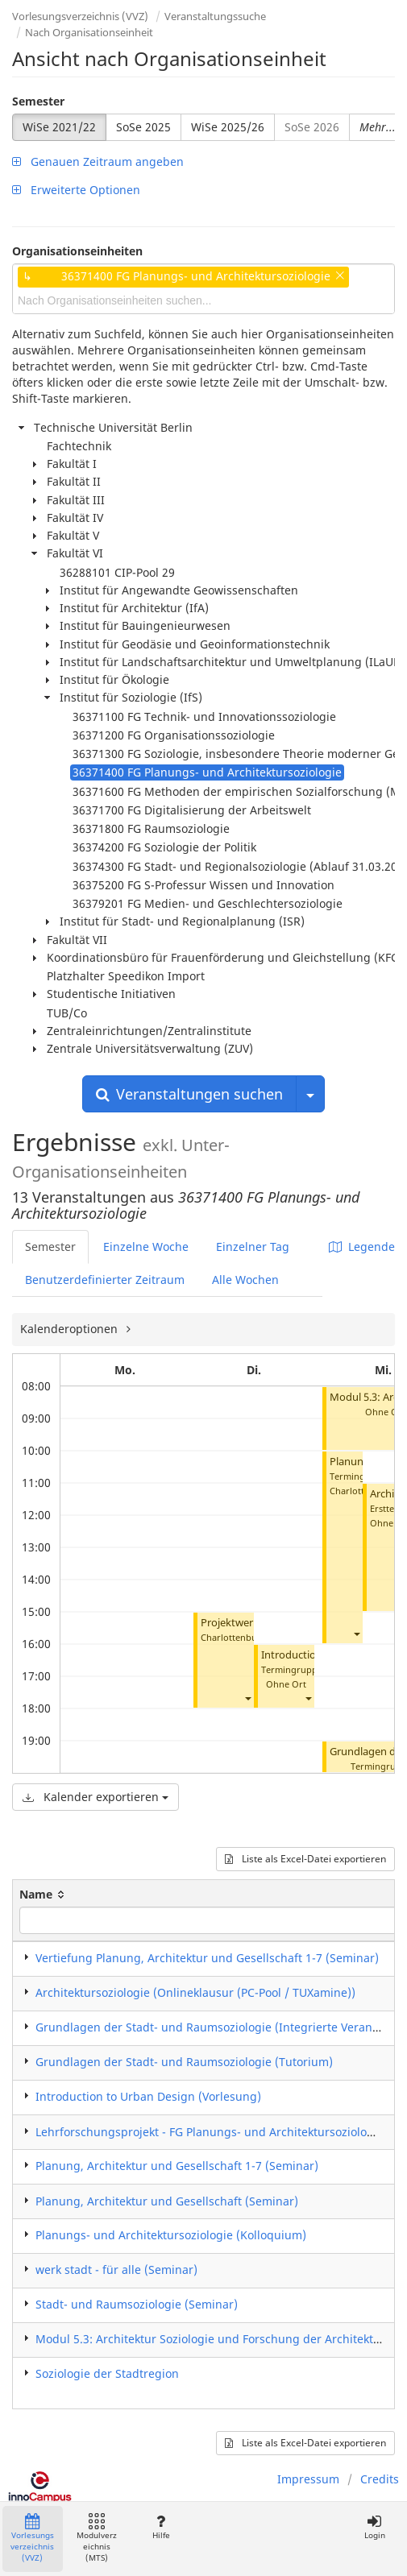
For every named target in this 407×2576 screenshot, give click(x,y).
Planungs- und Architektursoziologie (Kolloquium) (170, 2235)
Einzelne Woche (146, 1246)
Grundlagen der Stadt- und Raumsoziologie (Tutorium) (184, 2061)
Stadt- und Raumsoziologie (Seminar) (136, 2304)
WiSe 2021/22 (59, 127)
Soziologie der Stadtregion (107, 2373)
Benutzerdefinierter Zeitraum (105, 1279)
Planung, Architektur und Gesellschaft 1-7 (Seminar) (176, 2165)
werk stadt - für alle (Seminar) (116, 2269)
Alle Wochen (245, 1279)
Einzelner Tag (252, 1246)
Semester (38, 101)
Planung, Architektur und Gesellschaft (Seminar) (166, 2201)
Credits (379, 2479)
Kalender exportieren (95, 1796)
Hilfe (161, 2527)
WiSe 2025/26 (227, 127)
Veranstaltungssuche (215, 16)
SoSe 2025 (143, 127)
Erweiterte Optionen (76, 189)
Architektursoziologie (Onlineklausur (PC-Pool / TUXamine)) (195, 1992)
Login (374, 2527)
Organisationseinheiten (77, 251)
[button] (247, 1698)
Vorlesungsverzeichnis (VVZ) (80, 16)
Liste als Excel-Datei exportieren (305, 1859)
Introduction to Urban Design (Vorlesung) (148, 2096)
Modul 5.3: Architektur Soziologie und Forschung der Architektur (210, 2338)
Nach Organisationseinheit (89, 32)
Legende (362, 1246)
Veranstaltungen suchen (189, 1094)
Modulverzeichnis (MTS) (97, 2538)
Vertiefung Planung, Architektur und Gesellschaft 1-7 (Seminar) (207, 1957)
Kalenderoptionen (70, 1328)
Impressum (308, 2479)
